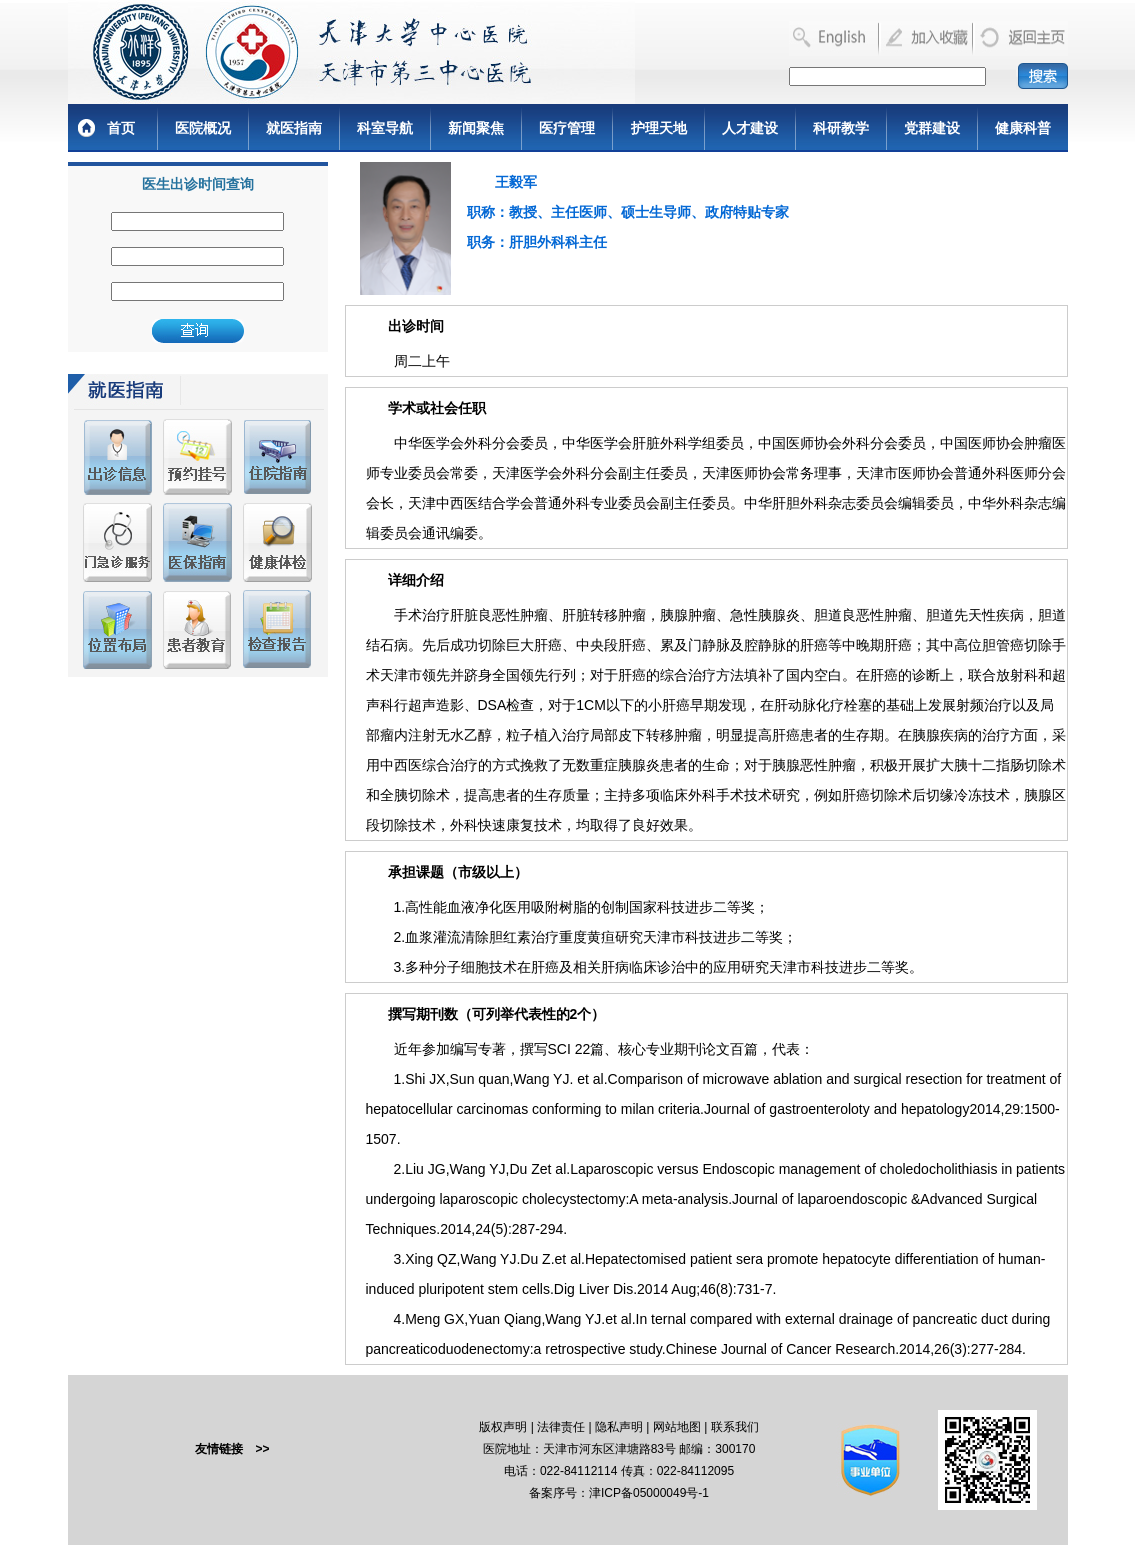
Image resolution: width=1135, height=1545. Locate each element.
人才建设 (750, 128)
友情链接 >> (232, 1449)
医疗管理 (567, 128)
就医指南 (294, 128)
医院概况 (203, 128)
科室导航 (385, 128)
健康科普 (1023, 128)
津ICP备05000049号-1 (649, 1493)
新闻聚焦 (476, 128)
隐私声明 (619, 1427)
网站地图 (677, 1427)
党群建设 (932, 128)
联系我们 (735, 1427)
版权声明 (503, 1427)
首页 (121, 128)
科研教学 (841, 128)
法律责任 (561, 1427)
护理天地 (659, 128)
